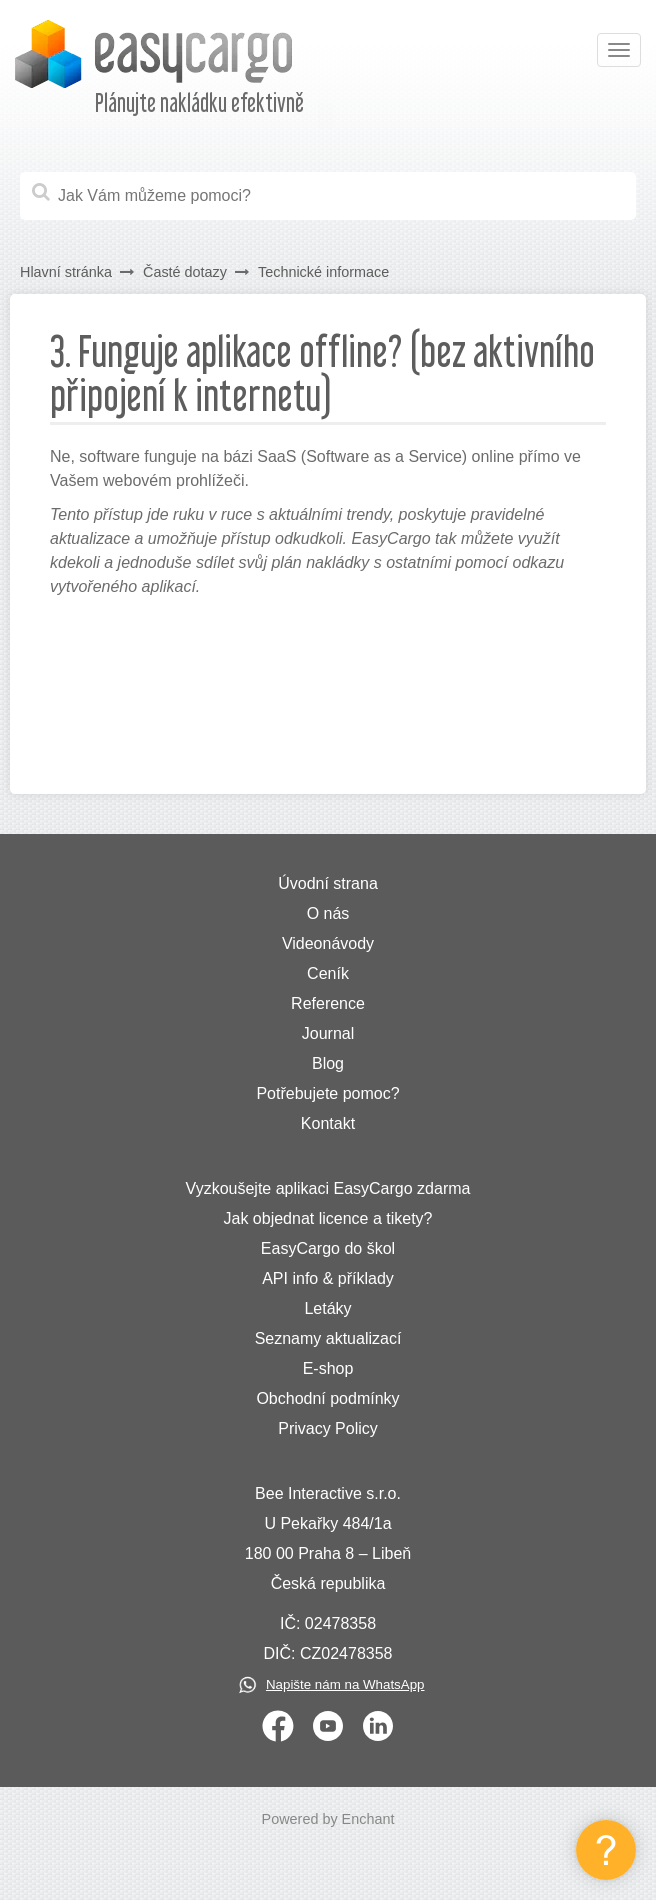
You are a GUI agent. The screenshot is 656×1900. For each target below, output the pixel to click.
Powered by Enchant (328, 1819)
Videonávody (328, 943)
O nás (328, 913)
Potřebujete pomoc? (327, 1093)
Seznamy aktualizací (328, 1338)
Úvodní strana (328, 883)
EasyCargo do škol (328, 1248)
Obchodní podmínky (327, 1398)
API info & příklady (328, 1278)
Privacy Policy (328, 1428)
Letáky (327, 1308)
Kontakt (328, 1123)
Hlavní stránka (66, 272)
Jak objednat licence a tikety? (327, 1218)
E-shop (328, 1368)
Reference (328, 1003)
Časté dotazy (185, 272)
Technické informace (323, 272)
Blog (328, 1063)
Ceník (328, 973)
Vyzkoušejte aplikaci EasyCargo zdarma (328, 1188)
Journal (328, 1033)
